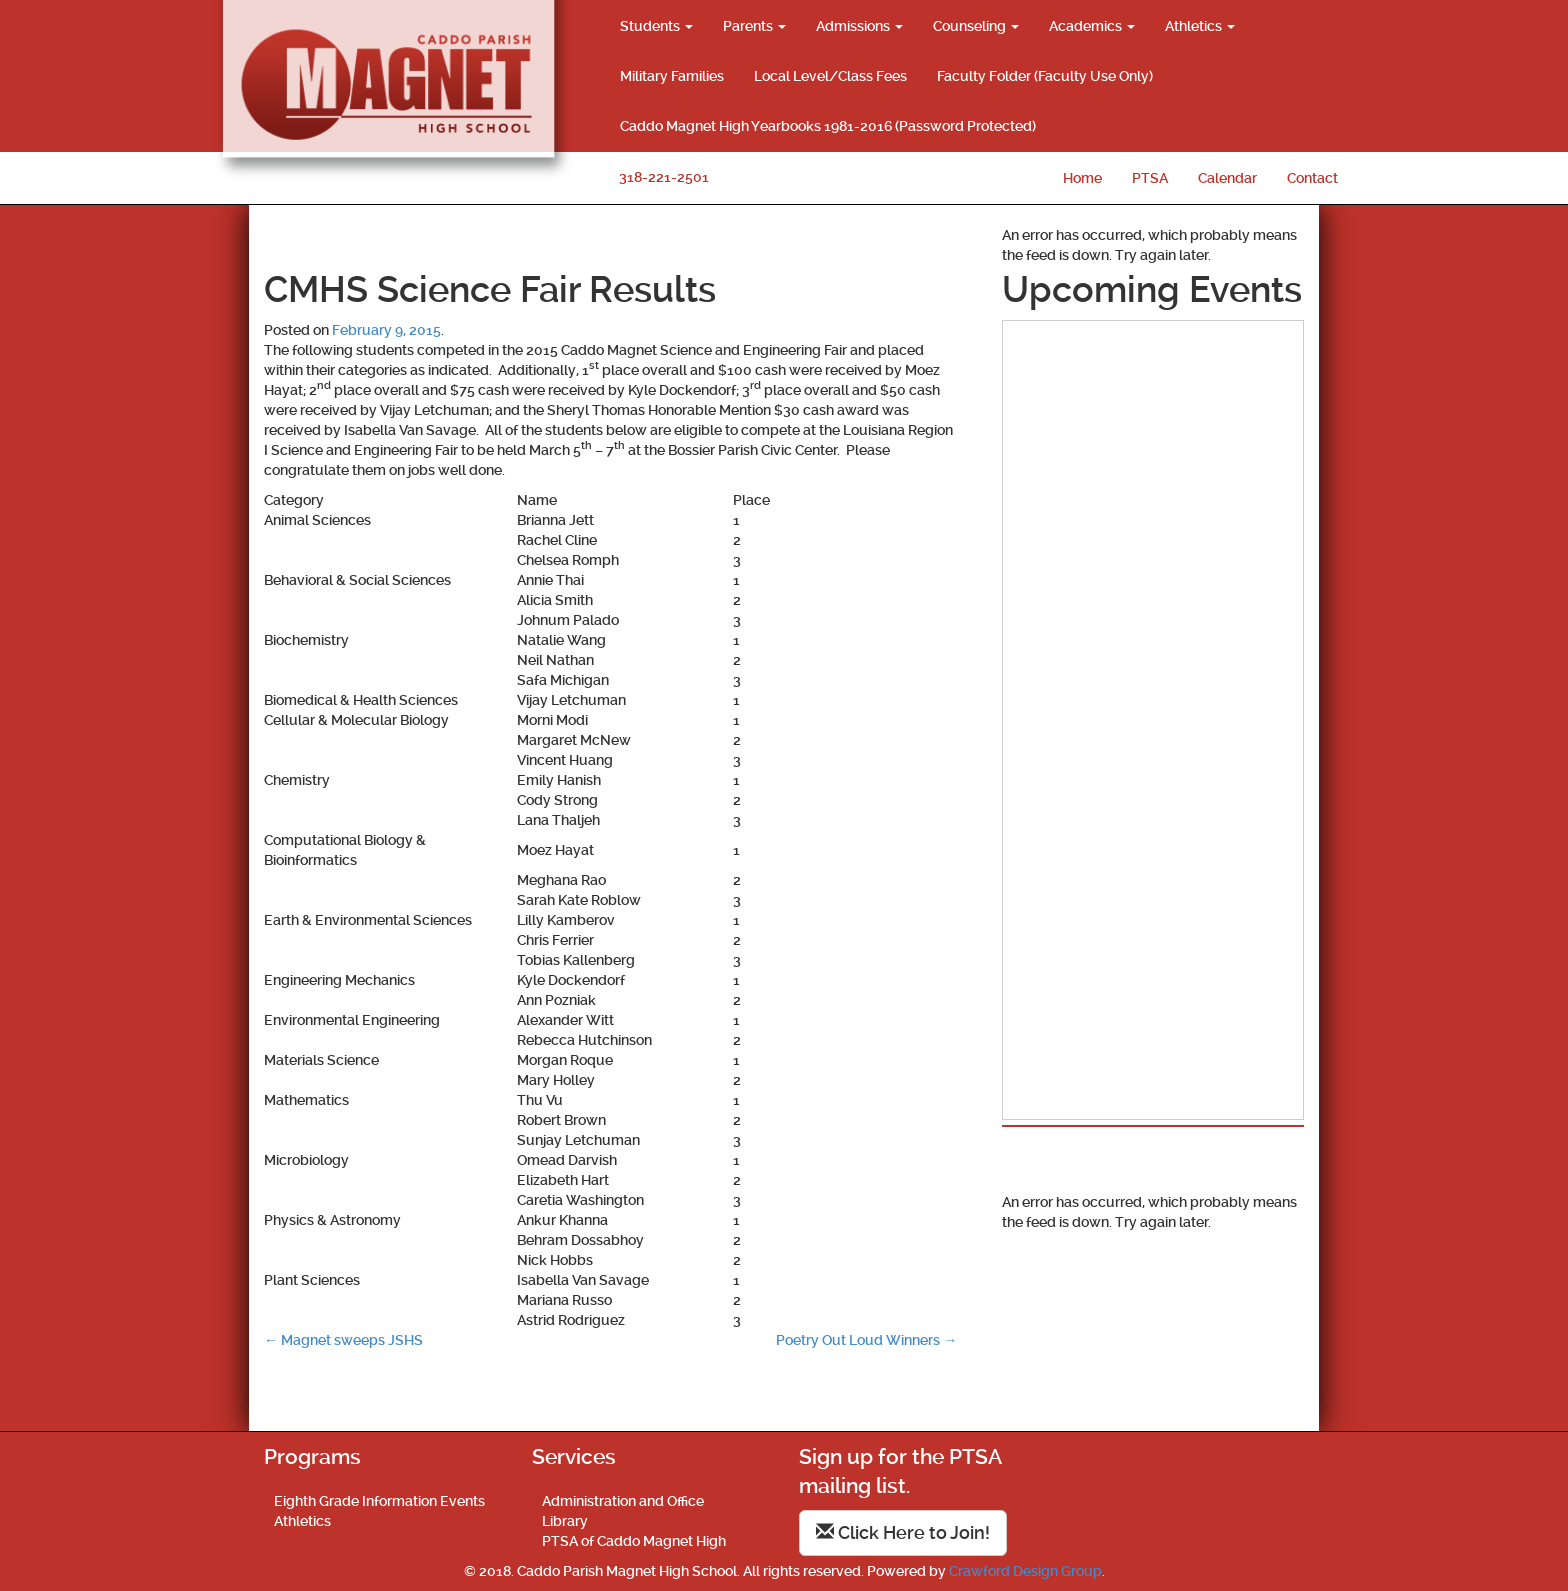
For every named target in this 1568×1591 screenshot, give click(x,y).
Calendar (1227, 178)
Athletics (1200, 26)
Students (656, 26)
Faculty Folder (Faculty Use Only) (1045, 76)
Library (565, 1521)
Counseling (976, 26)
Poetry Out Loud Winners (866, 1340)
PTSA (1150, 178)
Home (1082, 178)
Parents (754, 26)
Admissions (859, 26)
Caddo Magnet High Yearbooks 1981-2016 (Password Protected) (828, 126)
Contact (1312, 178)
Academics (1092, 26)
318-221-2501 (664, 177)
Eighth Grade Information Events (379, 1501)
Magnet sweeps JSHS (343, 1340)
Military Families (672, 76)
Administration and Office (623, 1501)
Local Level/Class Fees (830, 76)
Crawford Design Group (1025, 1571)
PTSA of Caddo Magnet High (634, 1541)
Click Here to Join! (903, 1532)
